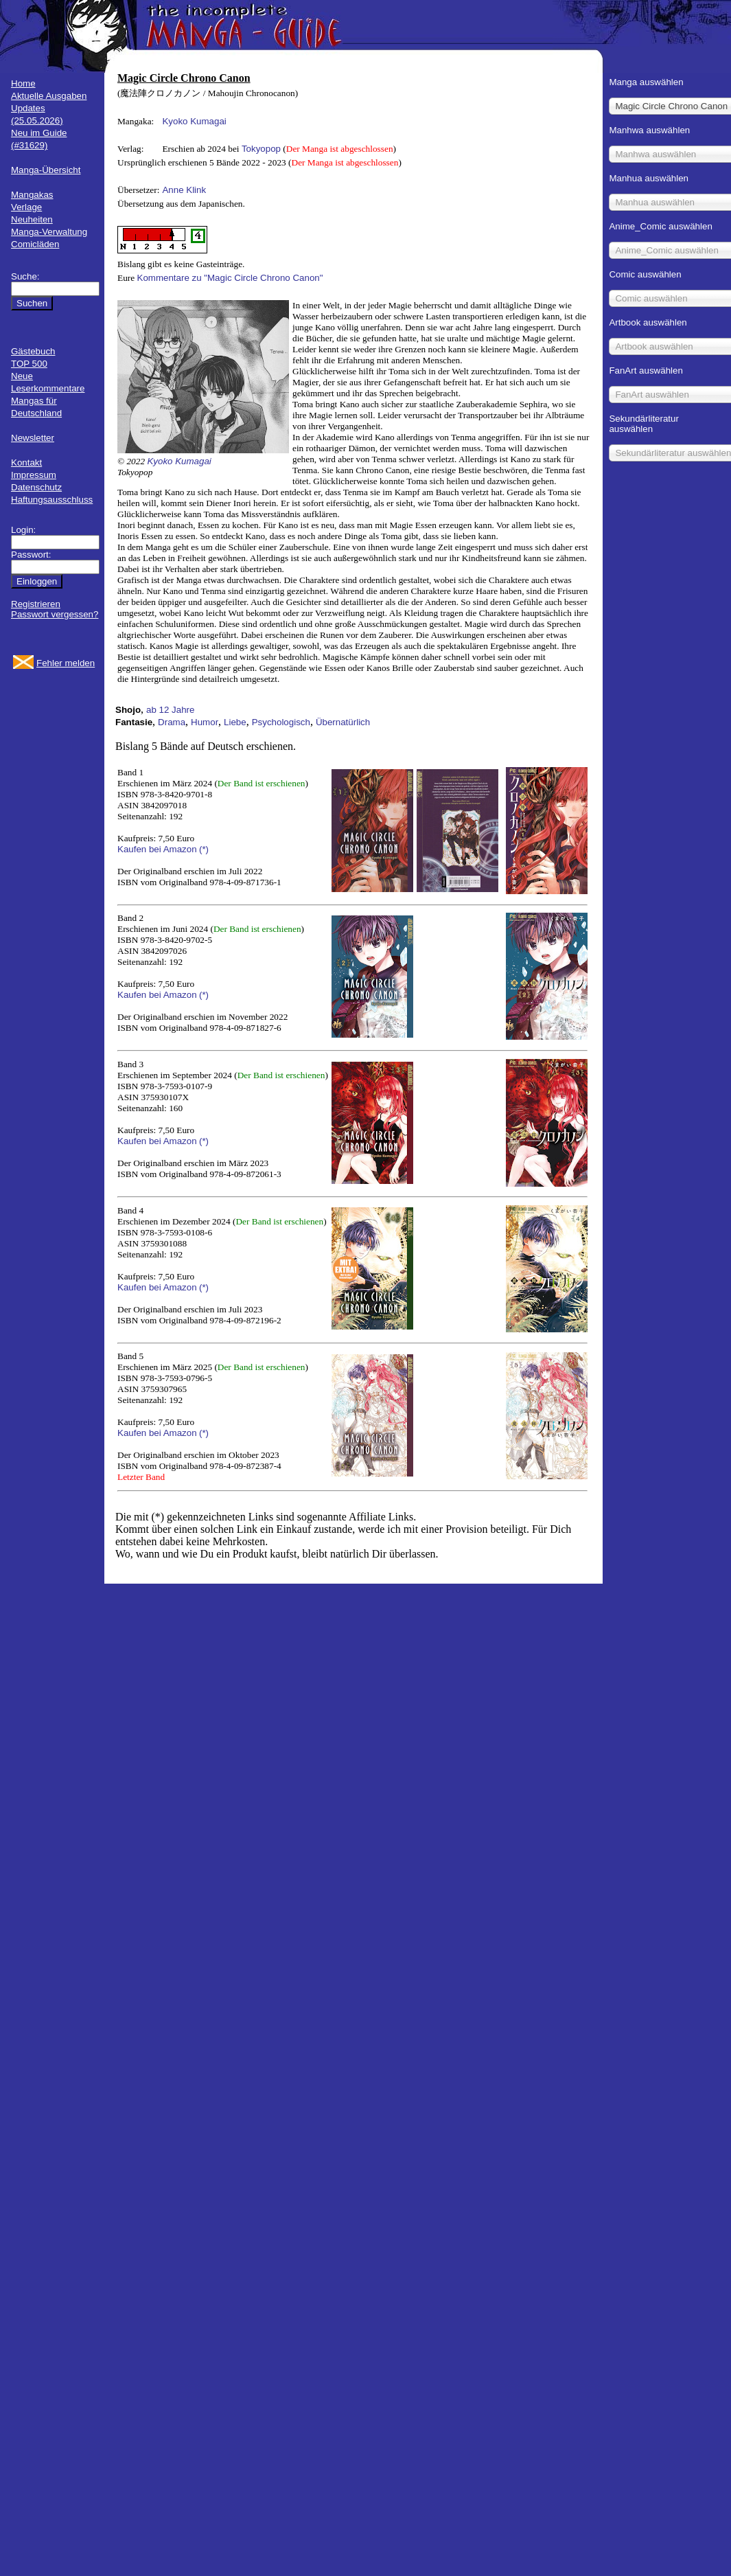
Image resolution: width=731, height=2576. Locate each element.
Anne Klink (184, 190)
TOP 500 (29, 363)
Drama (171, 722)
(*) (204, 849)
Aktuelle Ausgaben (48, 96)
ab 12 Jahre (170, 710)
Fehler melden (65, 663)
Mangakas (32, 195)
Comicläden (35, 244)
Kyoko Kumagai (194, 121)
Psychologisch (281, 722)
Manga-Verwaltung (49, 232)
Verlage (26, 207)
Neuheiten (32, 219)
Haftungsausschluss (52, 499)
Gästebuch (33, 351)
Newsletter (32, 438)
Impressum (33, 475)
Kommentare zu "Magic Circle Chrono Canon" (230, 278)
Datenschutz (36, 487)
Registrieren (35, 604)
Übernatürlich (343, 722)
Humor (204, 722)
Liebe (235, 722)
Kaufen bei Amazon (157, 849)
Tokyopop (261, 149)
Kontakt (26, 462)
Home (23, 83)
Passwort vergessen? (54, 614)
